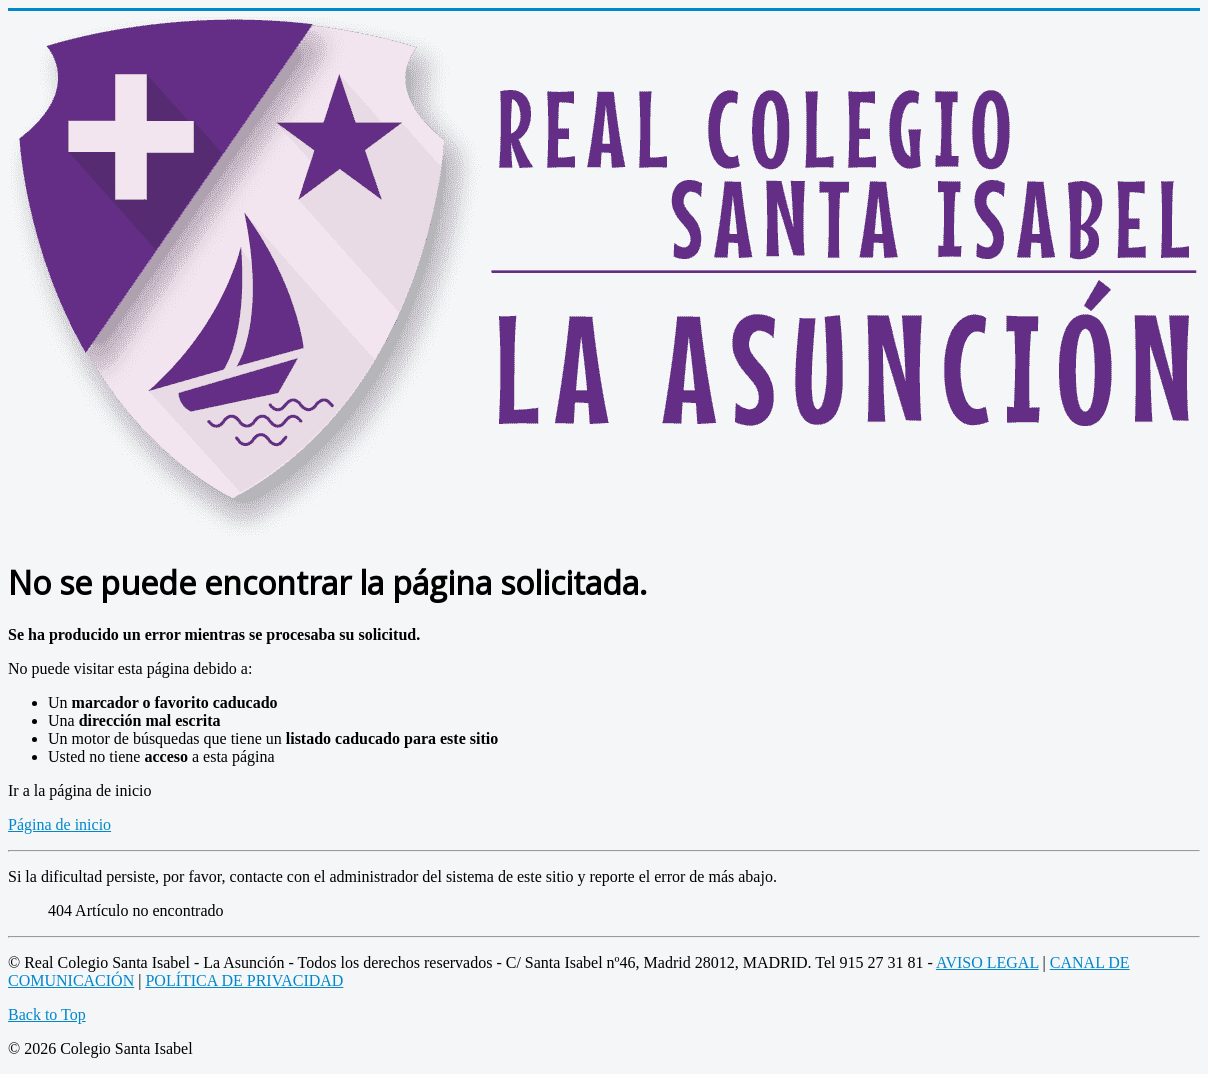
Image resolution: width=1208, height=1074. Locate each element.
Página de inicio (59, 824)
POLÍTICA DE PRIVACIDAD (244, 980)
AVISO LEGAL (987, 962)
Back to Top (47, 1014)
